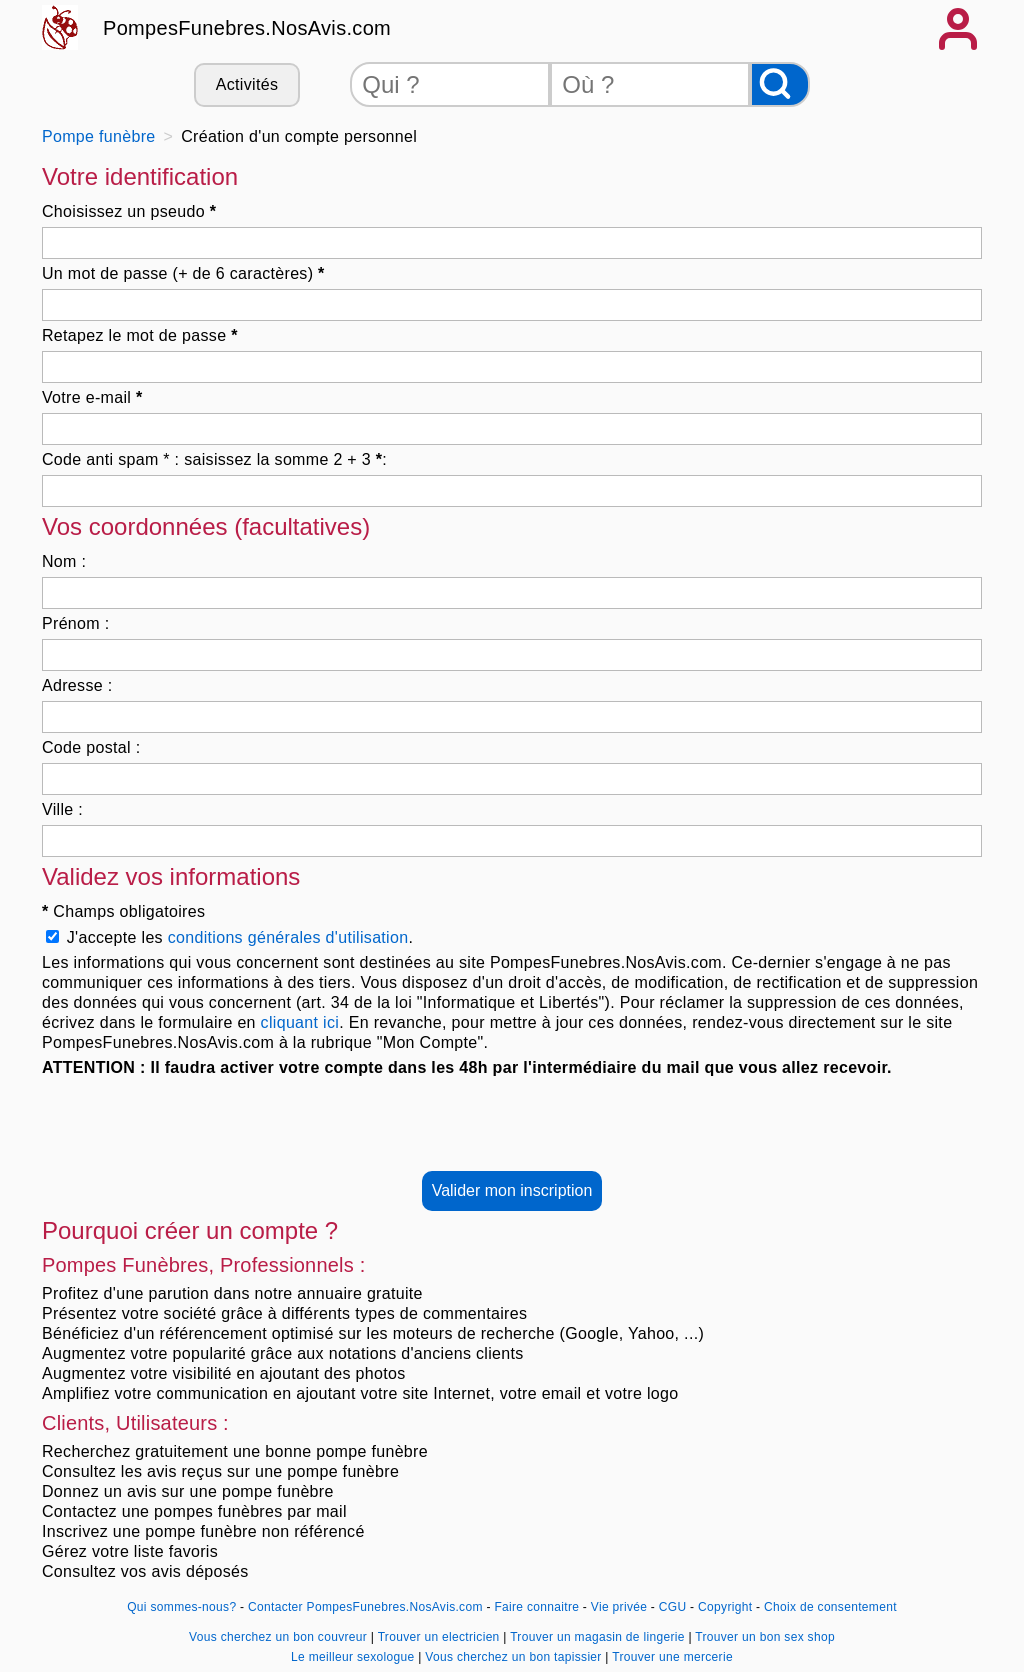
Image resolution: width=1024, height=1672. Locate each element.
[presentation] (194, 1122)
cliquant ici (300, 1022)
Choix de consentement (830, 1607)
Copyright (727, 1607)
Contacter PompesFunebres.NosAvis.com (365, 1607)
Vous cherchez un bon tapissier (515, 1657)
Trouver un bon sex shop (765, 1637)
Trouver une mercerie (672, 1657)
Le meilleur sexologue (354, 1657)
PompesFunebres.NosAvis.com (247, 28)
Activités (247, 84)
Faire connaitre (536, 1607)
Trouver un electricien (441, 1637)
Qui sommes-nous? (181, 1607)
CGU (673, 1607)
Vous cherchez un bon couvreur (280, 1637)
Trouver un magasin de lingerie (599, 1637)
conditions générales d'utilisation (288, 937)
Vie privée (619, 1607)
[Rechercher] (780, 84)
